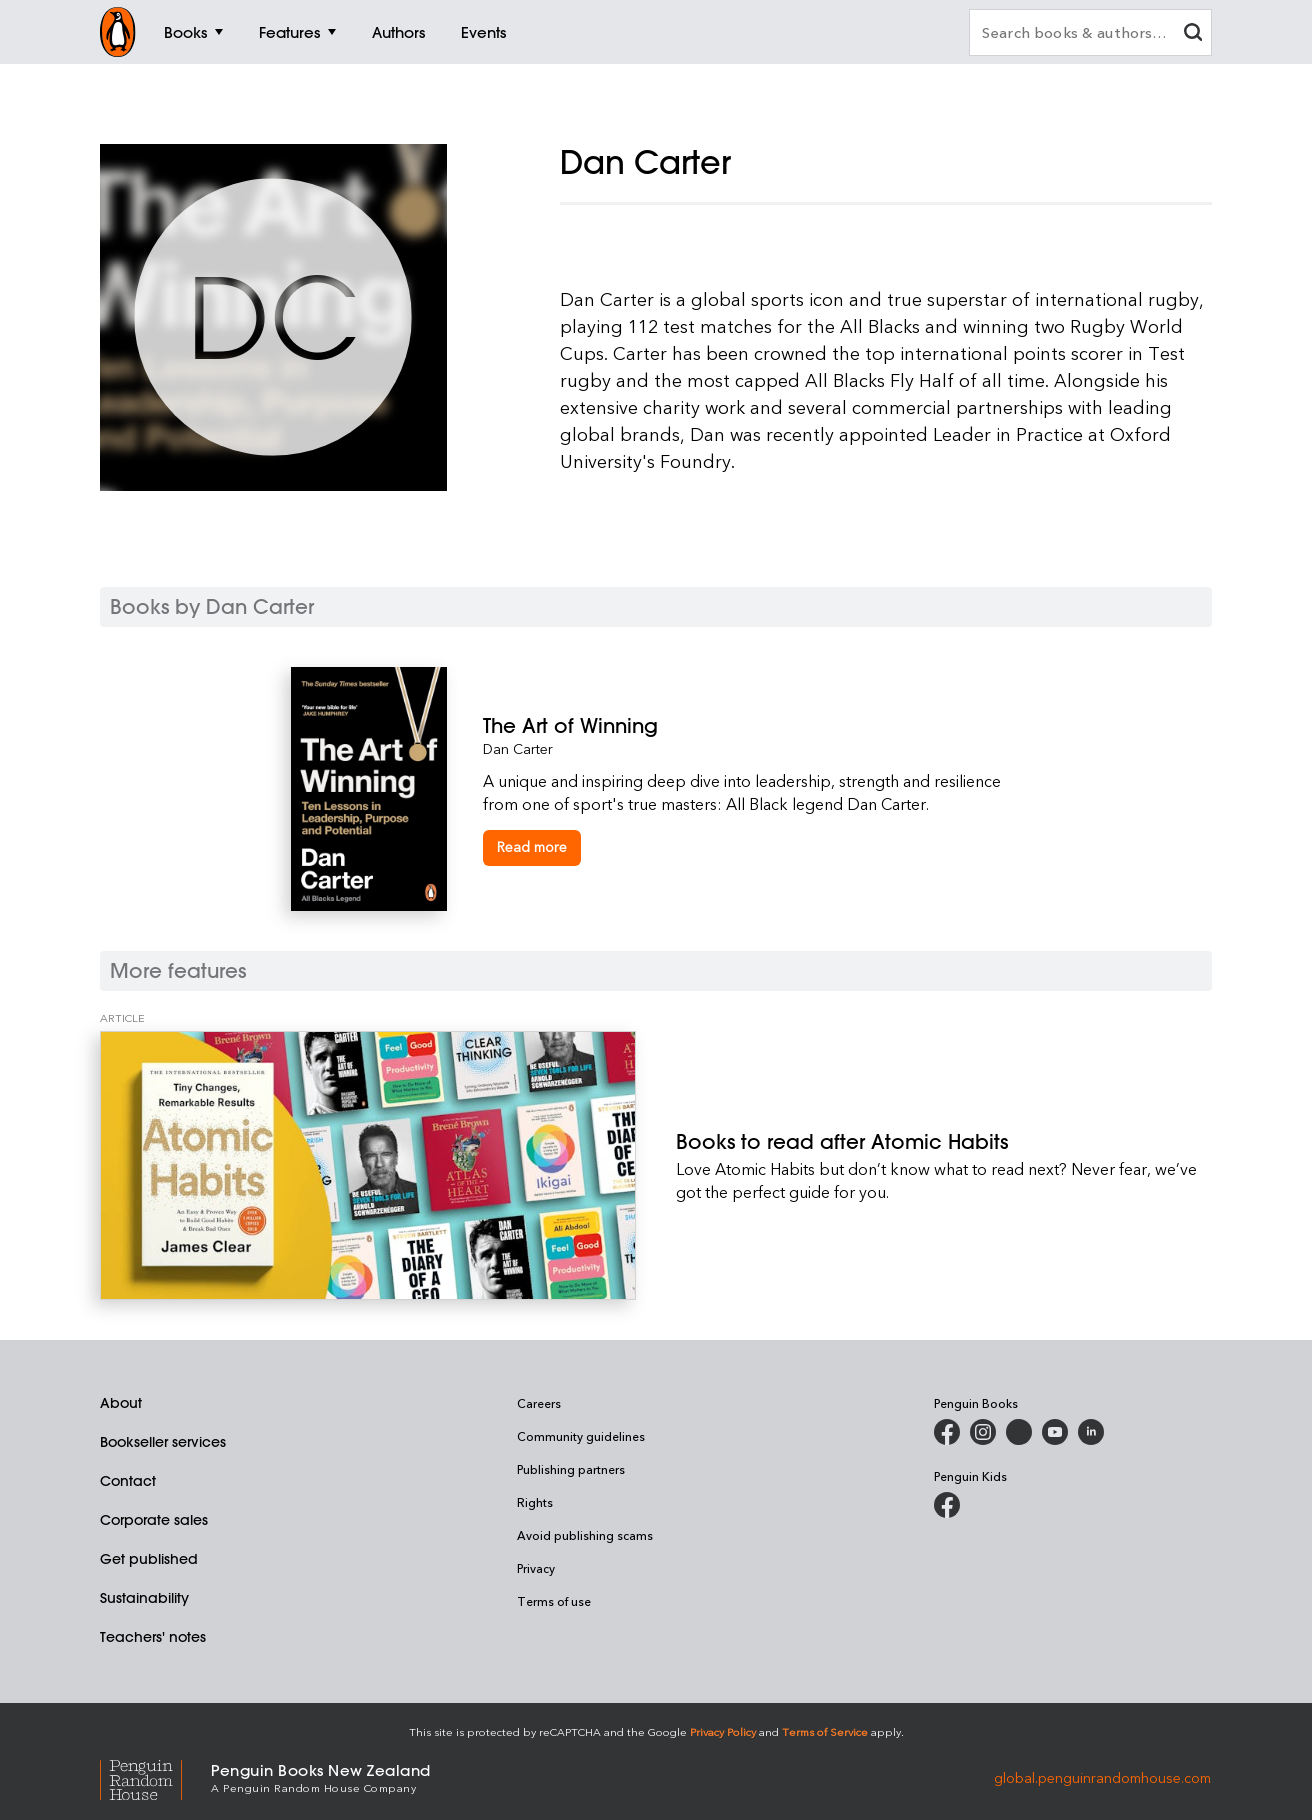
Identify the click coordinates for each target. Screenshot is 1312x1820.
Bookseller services (163, 1442)
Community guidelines (581, 1436)
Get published (149, 1559)
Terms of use (554, 1601)
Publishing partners (571, 1469)
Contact (128, 1481)
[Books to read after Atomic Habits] (368, 1165)
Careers (539, 1403)
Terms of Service (825, 1731)
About (121, 1403)
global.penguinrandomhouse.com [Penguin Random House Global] (1102, 1776)
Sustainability (144, 1598)
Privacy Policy (723, 1731)
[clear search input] (1193, 34)
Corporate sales (154, 1520)
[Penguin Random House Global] (155, 1776)
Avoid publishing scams (585, 1535)
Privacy (536, 1568)
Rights (535, 1502)
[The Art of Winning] (752, 725)
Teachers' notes (153, 1637)
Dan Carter (518, 748)
